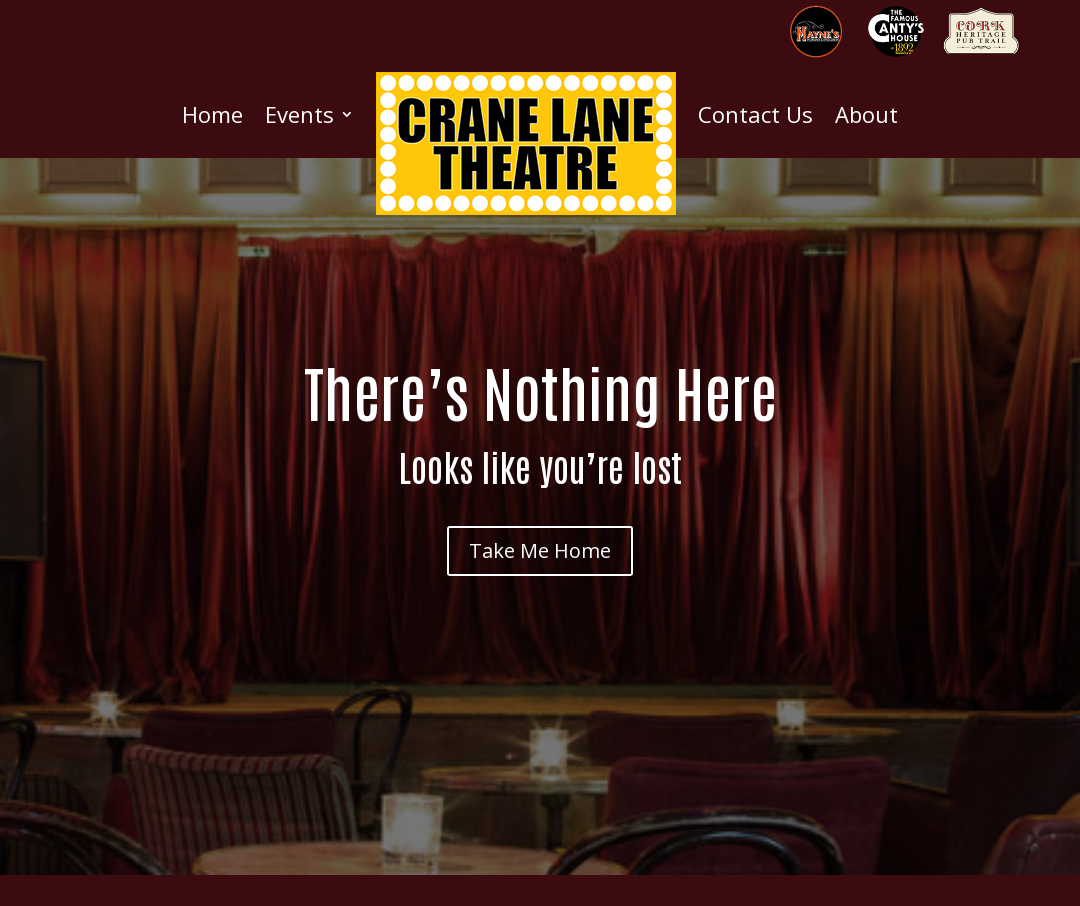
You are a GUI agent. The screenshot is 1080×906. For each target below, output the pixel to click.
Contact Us (755, 114)
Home (212, 114)
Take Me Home (540, 550)
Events (299, 114)
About (866, 114)
